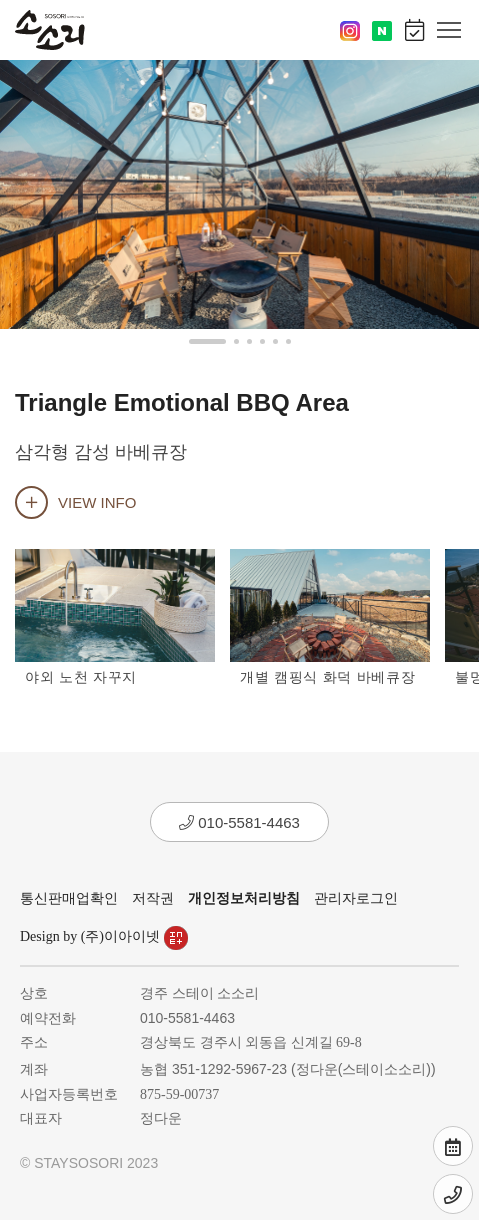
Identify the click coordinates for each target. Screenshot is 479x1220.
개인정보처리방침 (244, 898)
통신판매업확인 (69, 898)
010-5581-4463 (239, 822)
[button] (207, 341)
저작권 (153, 898)
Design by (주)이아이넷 (104, 936)
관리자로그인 (356, 898)
